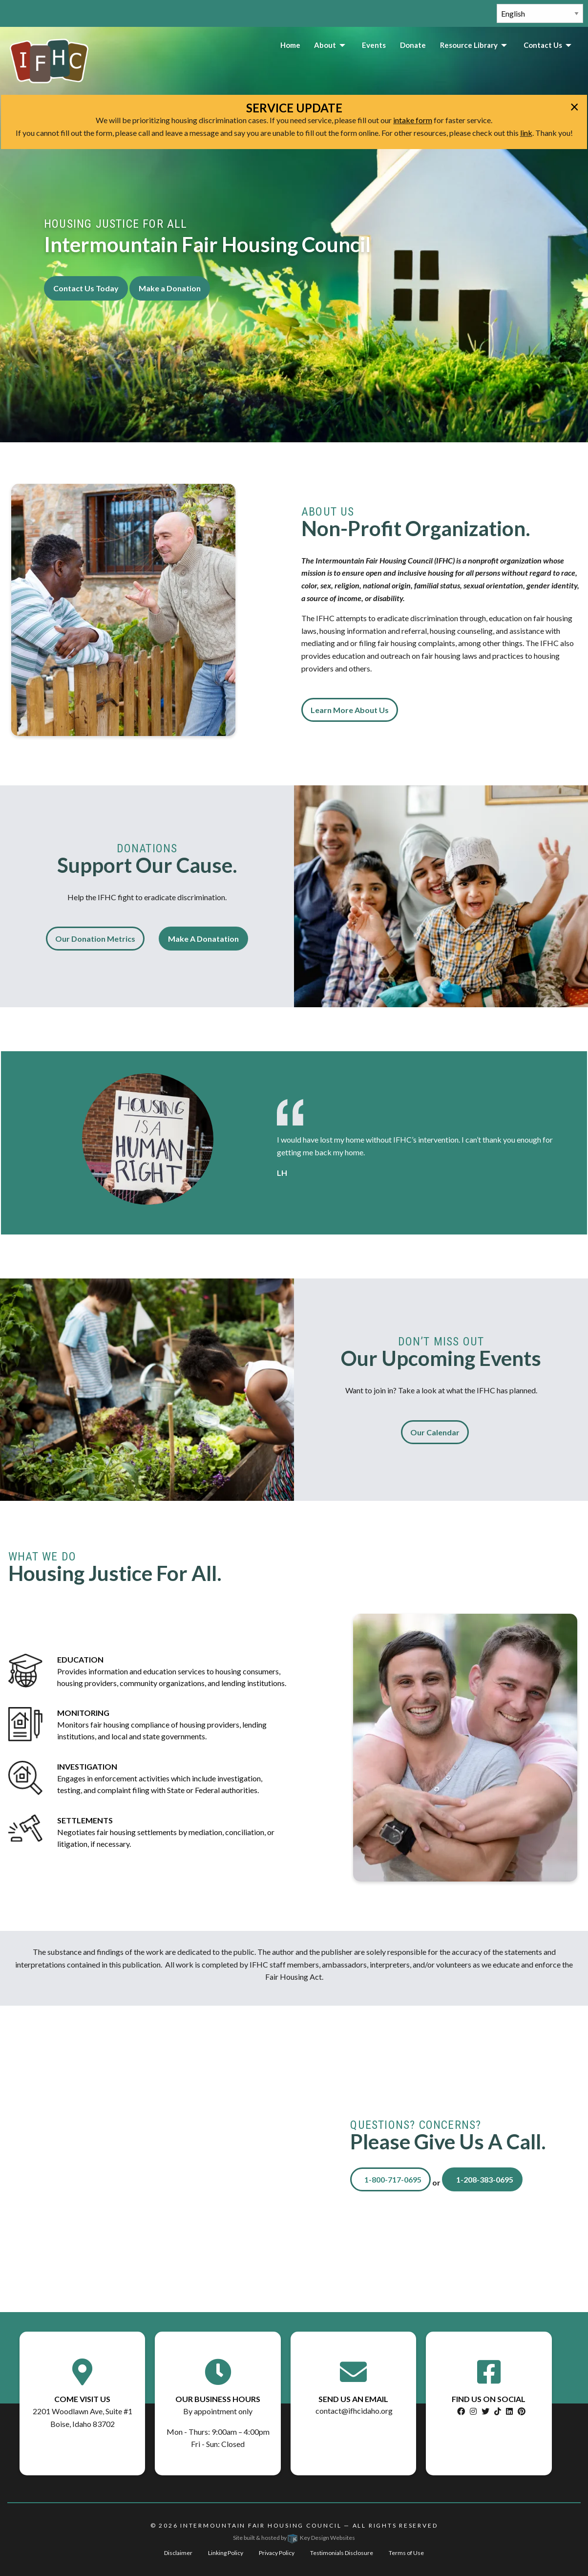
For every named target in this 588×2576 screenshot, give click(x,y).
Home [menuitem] (290, 45)
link (526, 132)
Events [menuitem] (374, 45)
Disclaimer (178, 2552)
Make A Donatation (203, 938)
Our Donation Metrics (95, 938)
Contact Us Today (86, 288)
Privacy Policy (276, 2552)
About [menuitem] (325, 45)
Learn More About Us (350, 709)
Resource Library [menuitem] (469, 45)
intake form (412, 120)
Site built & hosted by (294, 2537)
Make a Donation (170, 288)
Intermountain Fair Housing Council (260, 2525)
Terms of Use (406, 2552)
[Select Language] (540, 13)
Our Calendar (435, 1432)
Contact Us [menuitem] (543, 45)
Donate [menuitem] (413, 45)
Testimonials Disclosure (341, 2552)
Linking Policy (225, 2552)
